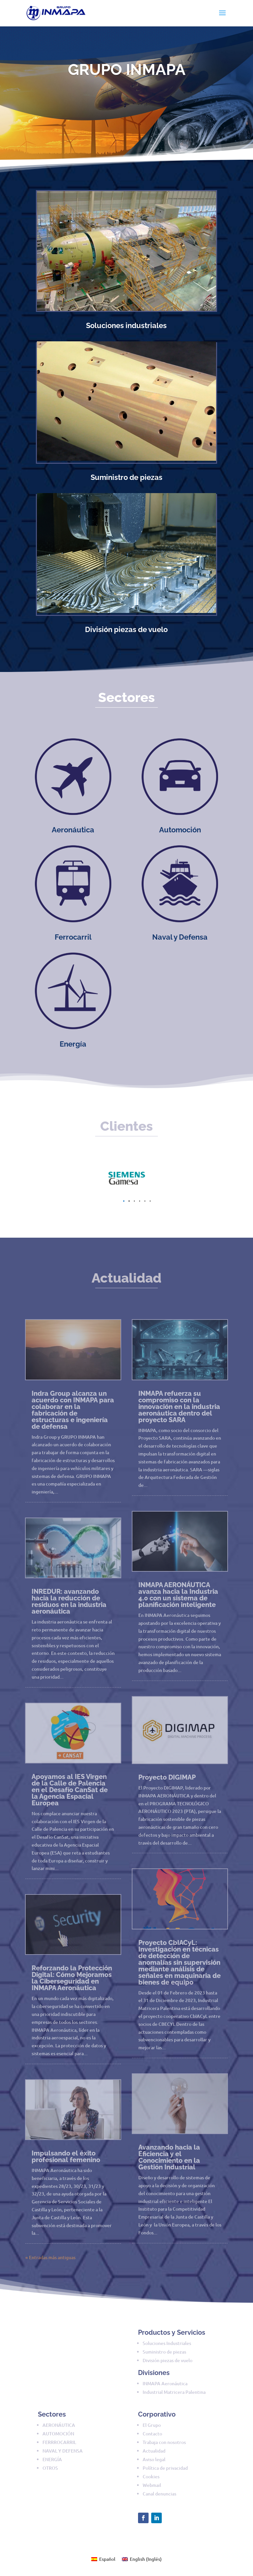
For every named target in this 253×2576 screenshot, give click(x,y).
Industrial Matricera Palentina (174, 2392)
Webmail (152, 2485)
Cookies (151, 2476)
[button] (124, 1201)
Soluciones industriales (126, 325)
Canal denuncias (159, 2494)
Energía (73, 1044)
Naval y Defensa (180, 937)
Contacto (152, 2433)
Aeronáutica (73, 829)
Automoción (180, 829)
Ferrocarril (73, 937)
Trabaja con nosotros (164, 2442)
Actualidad (154, 2451)
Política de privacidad (165, 2468)
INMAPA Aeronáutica (165, 2383)
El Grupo (152, 2425)
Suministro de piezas (126, 477)
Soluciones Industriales (167, 2343)
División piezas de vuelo (126, 629)
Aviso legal (154, 2459)
